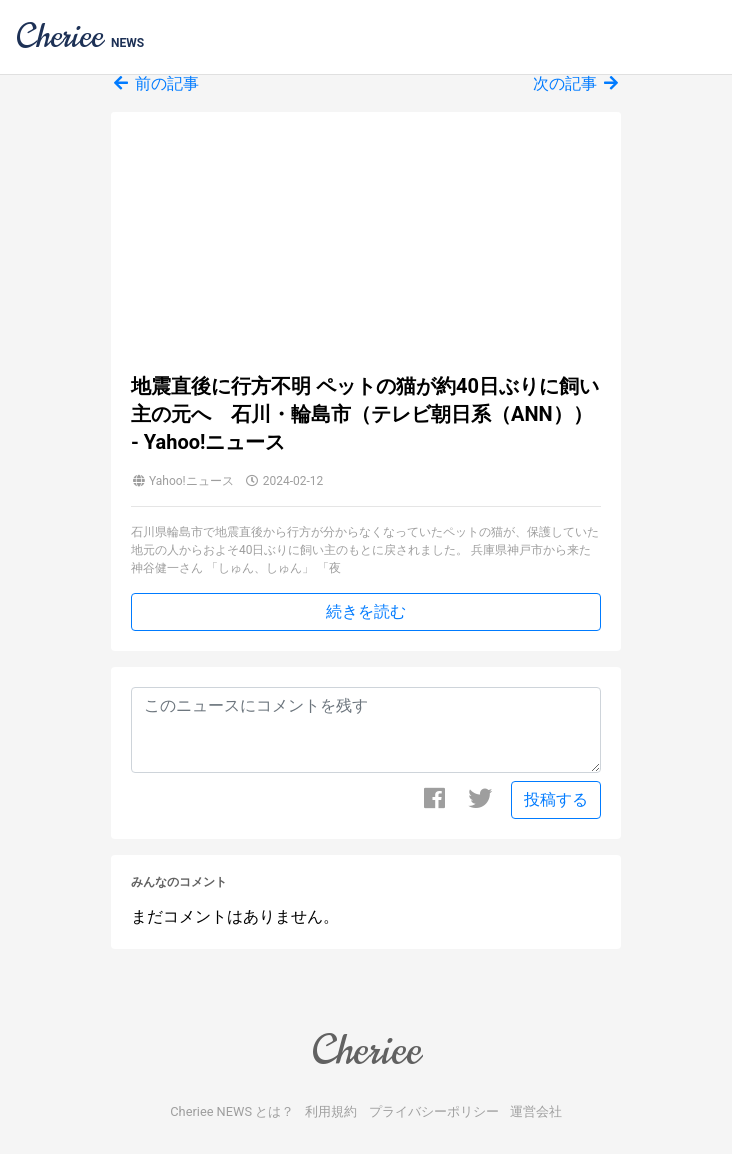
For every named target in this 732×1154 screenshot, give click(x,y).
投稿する (556, 799)
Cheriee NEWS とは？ (232, 1111)
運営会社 (536, 1111)
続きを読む (366, 611)
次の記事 (577, 83)
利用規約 (331, 1111)
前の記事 (155, 83)
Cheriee (366, 1050)
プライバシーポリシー (434, 1111)
